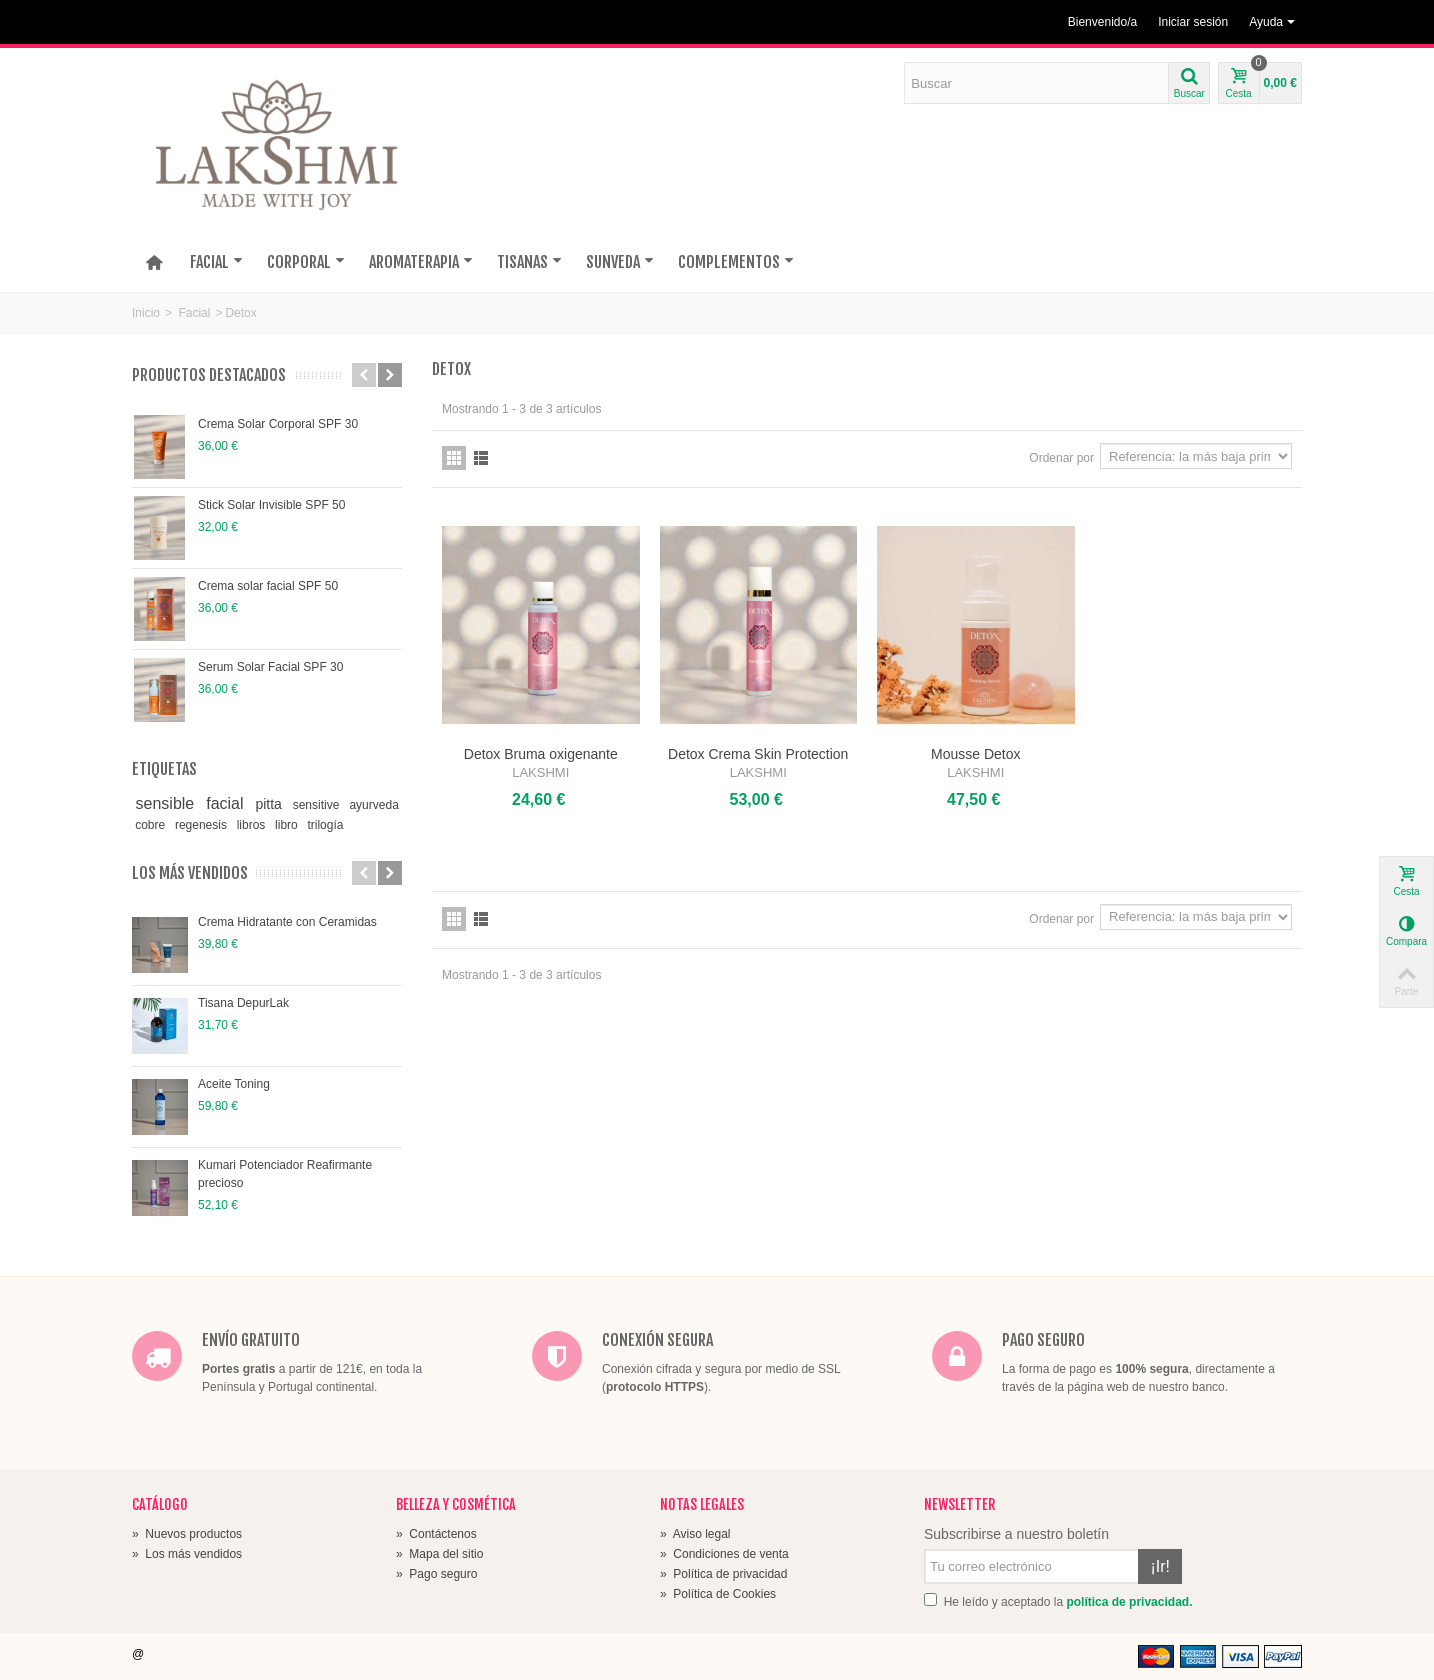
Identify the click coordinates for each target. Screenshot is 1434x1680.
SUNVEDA (620, 262)
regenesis (202, 825)
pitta (270, 804)
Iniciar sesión (1193, 22)
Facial (194, 313)
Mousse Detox (975, 754)
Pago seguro (436, 1574)
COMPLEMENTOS (736, 262)
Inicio (146, 313)
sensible (167, 803)
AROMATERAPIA (421, 262)
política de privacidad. (1129, 1602)
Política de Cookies (718, 1594)
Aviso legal (695, 1534)
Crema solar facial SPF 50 (268, 586)
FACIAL (216, 262)
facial (227, 803)
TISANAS (529, 262)
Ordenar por (1061, 458)
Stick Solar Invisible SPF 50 (271, 505)
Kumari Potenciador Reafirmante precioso (285, 1174)
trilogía (325, 825)
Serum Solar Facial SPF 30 (270, 667)
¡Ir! (1160, 1566)
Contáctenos (436, 1534)
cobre (151, 825)
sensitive (318, 805)
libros (253, 825)
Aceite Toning (234, 1084)
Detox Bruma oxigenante (541, 754)
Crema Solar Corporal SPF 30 (278, 424)
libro (288, 825)
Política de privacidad (723, 1574)
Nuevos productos (187, 1534)
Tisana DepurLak (243, 1003)
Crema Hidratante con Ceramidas (287, 922)
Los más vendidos (190, 873)
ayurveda (373, 805)
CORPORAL (306, 262)
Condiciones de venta (724, 1554)
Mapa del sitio (439, 1554)
